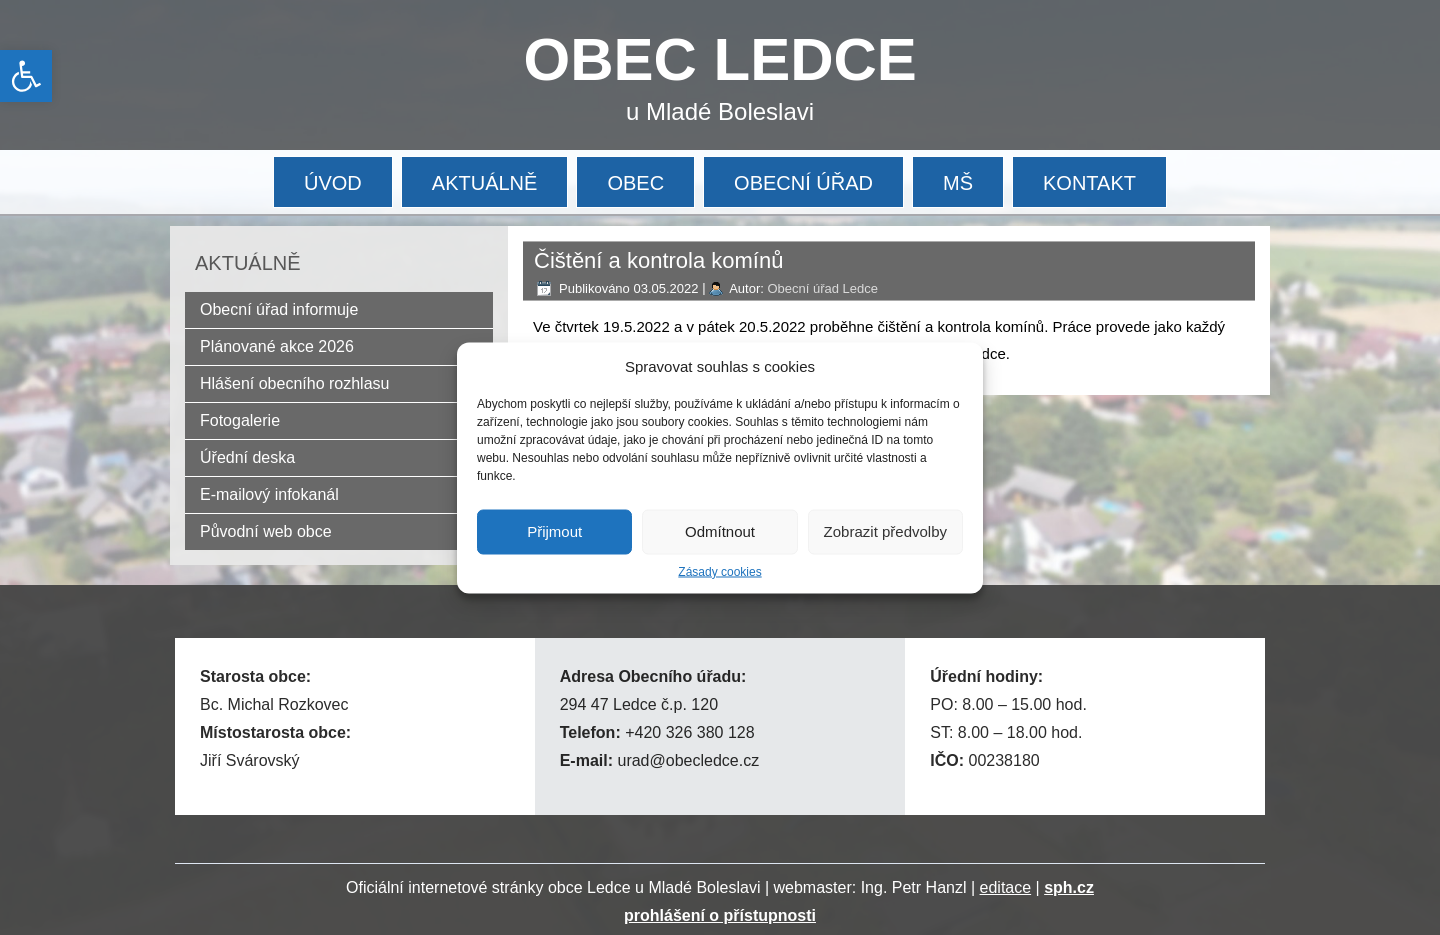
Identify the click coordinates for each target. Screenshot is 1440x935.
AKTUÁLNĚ (485, 183)
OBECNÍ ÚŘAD (803, 183)
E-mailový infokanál (269, 494)
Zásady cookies (719, 571)
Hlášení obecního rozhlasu (294, 383)
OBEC (635, 183)
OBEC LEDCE (720, 59)
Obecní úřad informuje (279, 309)
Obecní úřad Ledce (822, 288)
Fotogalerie (240, 420)
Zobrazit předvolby (885, 531)
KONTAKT (1089, 183)
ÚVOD (333, 183)
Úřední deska (247, 457)
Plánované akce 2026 (277, 346)
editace (1006, 887)
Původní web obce (266, 531)
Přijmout (554, 531)
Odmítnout (720, 531)
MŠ (958, 183)
